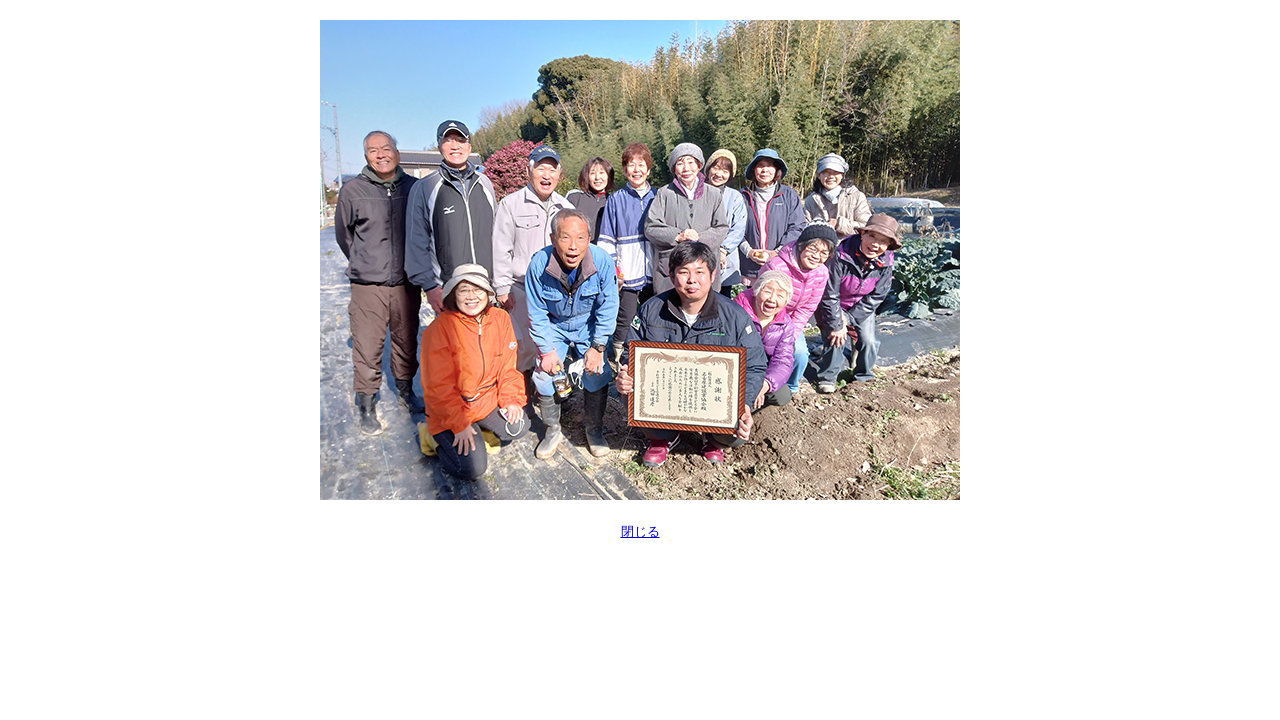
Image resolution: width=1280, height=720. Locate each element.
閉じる (640, 531)
